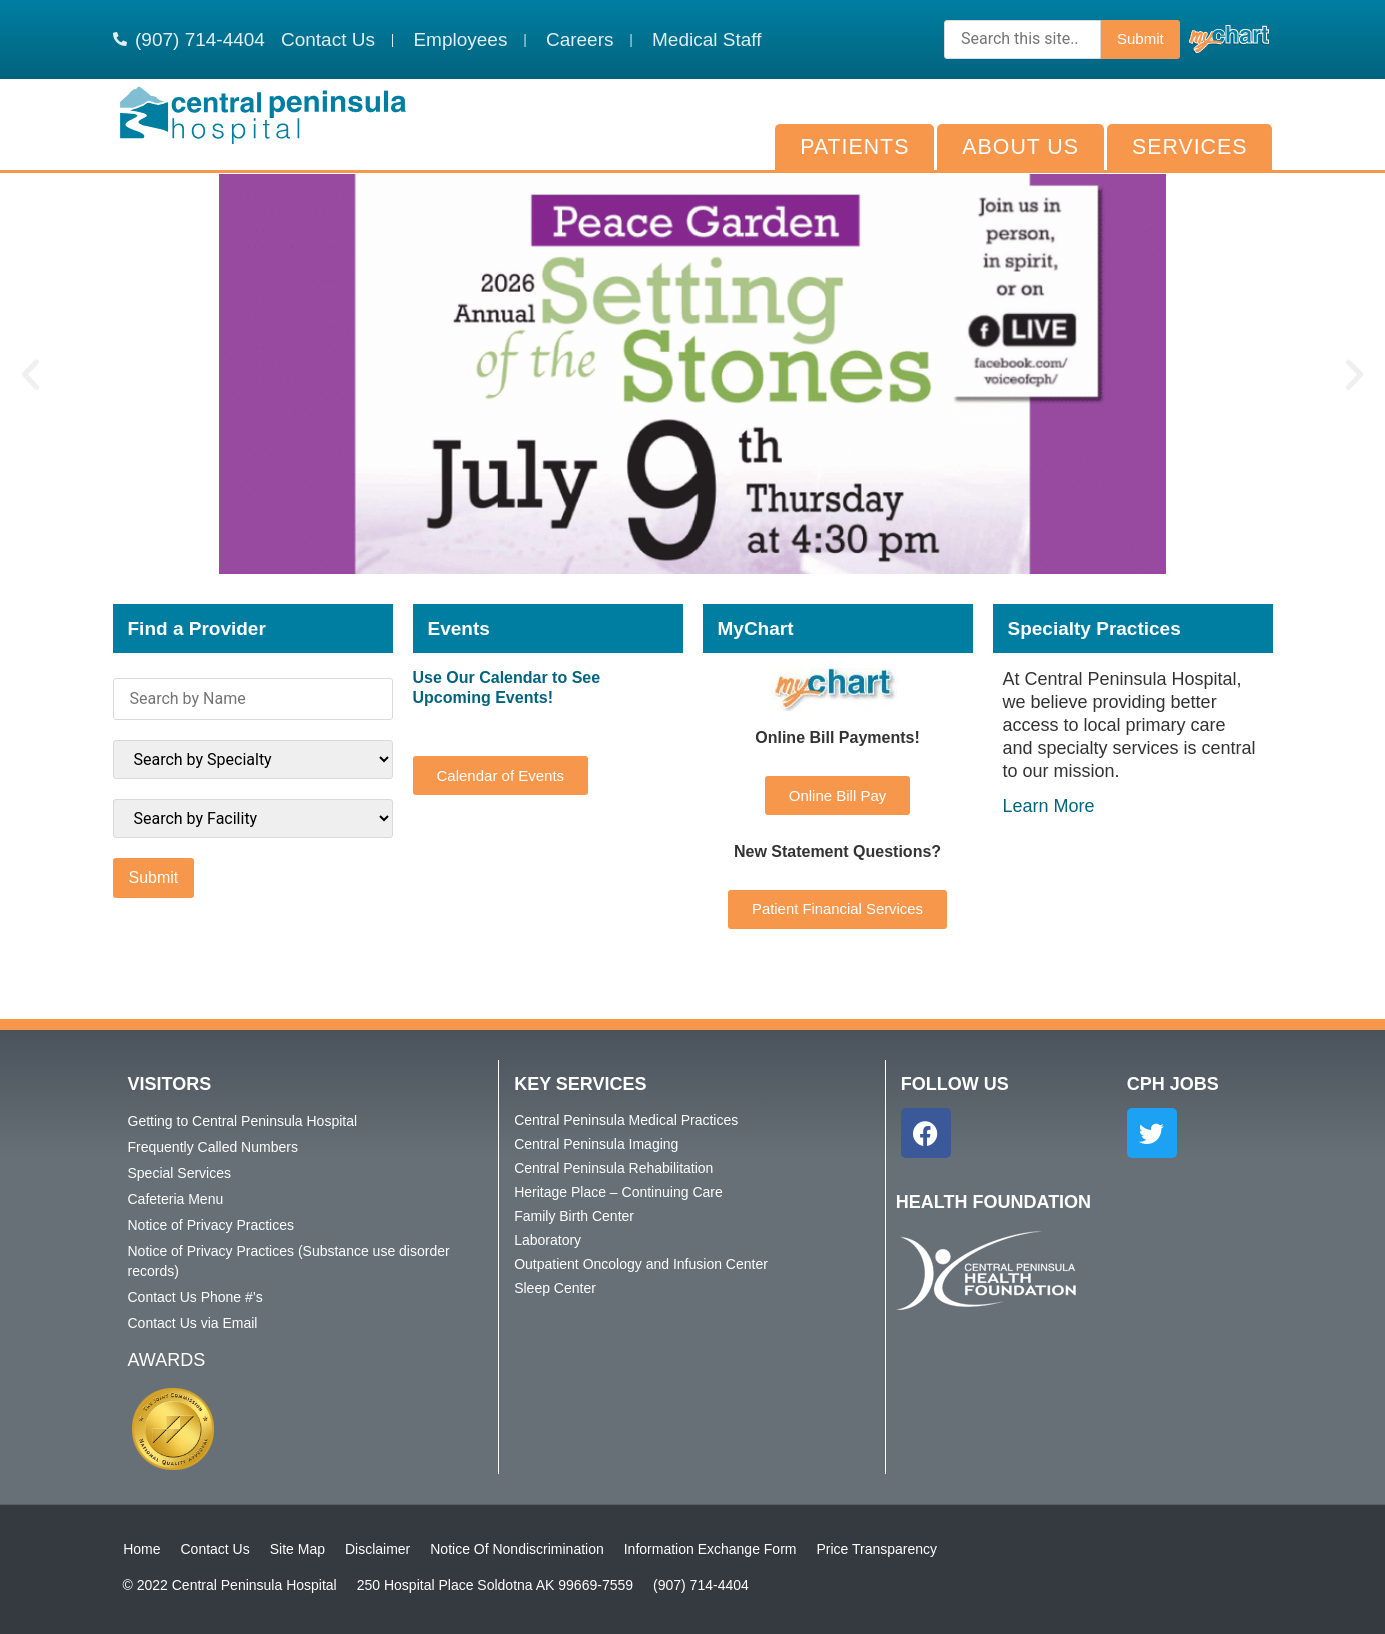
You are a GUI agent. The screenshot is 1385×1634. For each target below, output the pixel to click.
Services (1189, 147)
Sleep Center (555, 1288)
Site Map (296, 1549)
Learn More (1049, 806)
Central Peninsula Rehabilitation (613, 1168)
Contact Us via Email (193, 1323)
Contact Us (214, 1549)
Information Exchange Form (709, 1549)
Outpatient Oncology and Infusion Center (641, 1264)
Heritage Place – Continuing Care (618, 1192)
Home (141, 1549)
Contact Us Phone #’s (195, 1297)
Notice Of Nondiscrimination (517, 1549)
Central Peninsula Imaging (596, 1144)
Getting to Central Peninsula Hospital (243, 1121)
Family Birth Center (574, 1216)
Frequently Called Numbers (213, 1147)
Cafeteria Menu (176, 1199)
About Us (1020, 147)
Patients (854, 147)
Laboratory (547, 1240)
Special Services (180, 1173)
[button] (30, 374)
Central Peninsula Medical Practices (626, 1120)
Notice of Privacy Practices (211, 1225)
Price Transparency (876, 1549)
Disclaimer (376, 1549)
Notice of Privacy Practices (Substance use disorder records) (289, 1261)
